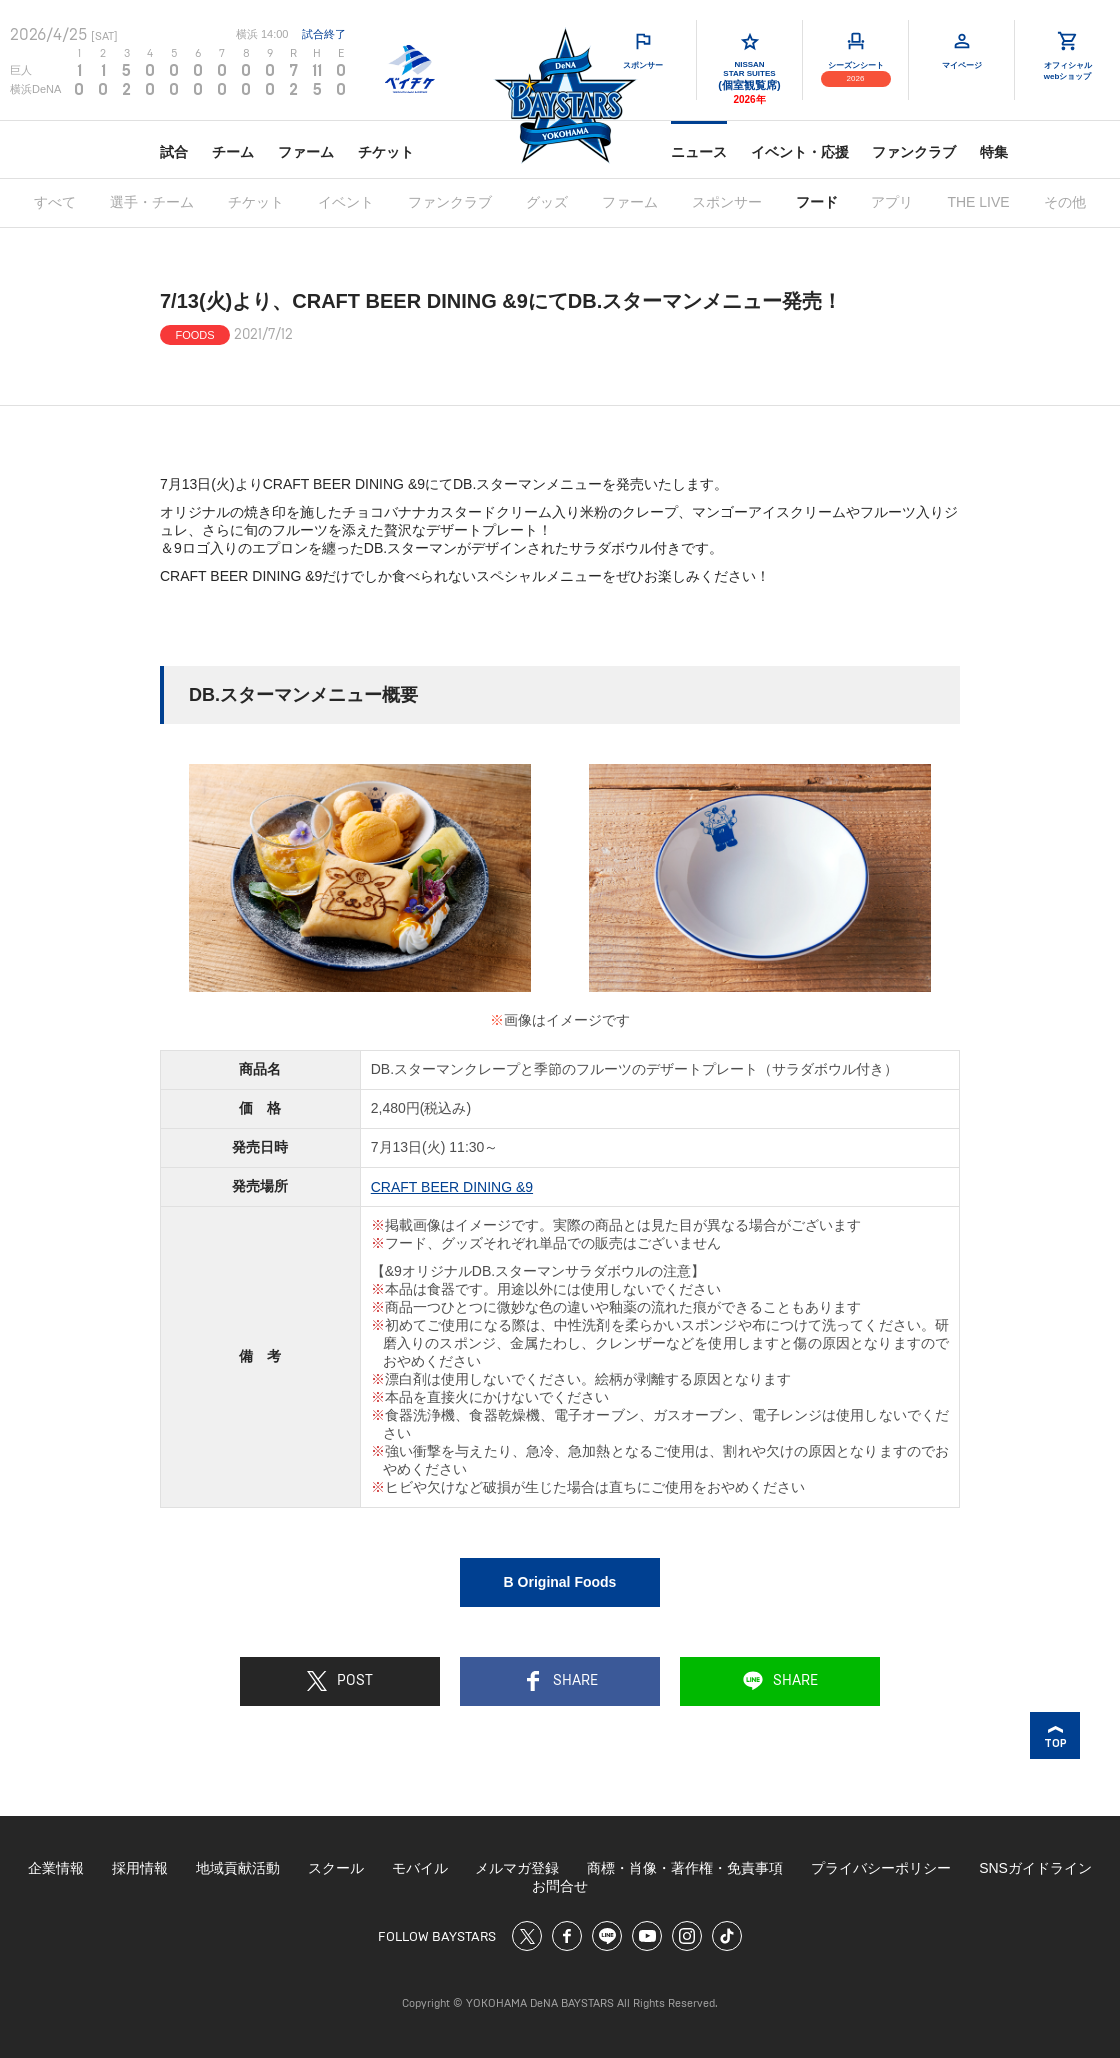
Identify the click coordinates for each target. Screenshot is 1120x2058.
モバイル (420, 1868)
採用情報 (140, 1868)
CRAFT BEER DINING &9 (452, 1187)
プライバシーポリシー (881, 1868)
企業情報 (56, 1868)
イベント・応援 (800, 152)
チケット (386, 152)
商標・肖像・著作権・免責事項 (685, 1868)
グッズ (547, 202)
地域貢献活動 (238, 1868)
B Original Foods (560, 1582)
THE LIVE (978, 202)
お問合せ (560, 1886)
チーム (233, 152)
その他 (1065, 202)
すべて (55, 202)
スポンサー (727, 202)
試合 (174, 152)
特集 (994, 152)
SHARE (560, 1681)
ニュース (699, 152)
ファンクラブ (914, 152)
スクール (336, 1868)
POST (340, 1681)
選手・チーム (152, 202)
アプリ (892, 202)
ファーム (306, 152)
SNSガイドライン (1035, 1868)
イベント (346, 202)
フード (817, 202)
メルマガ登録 (517, 1868)
